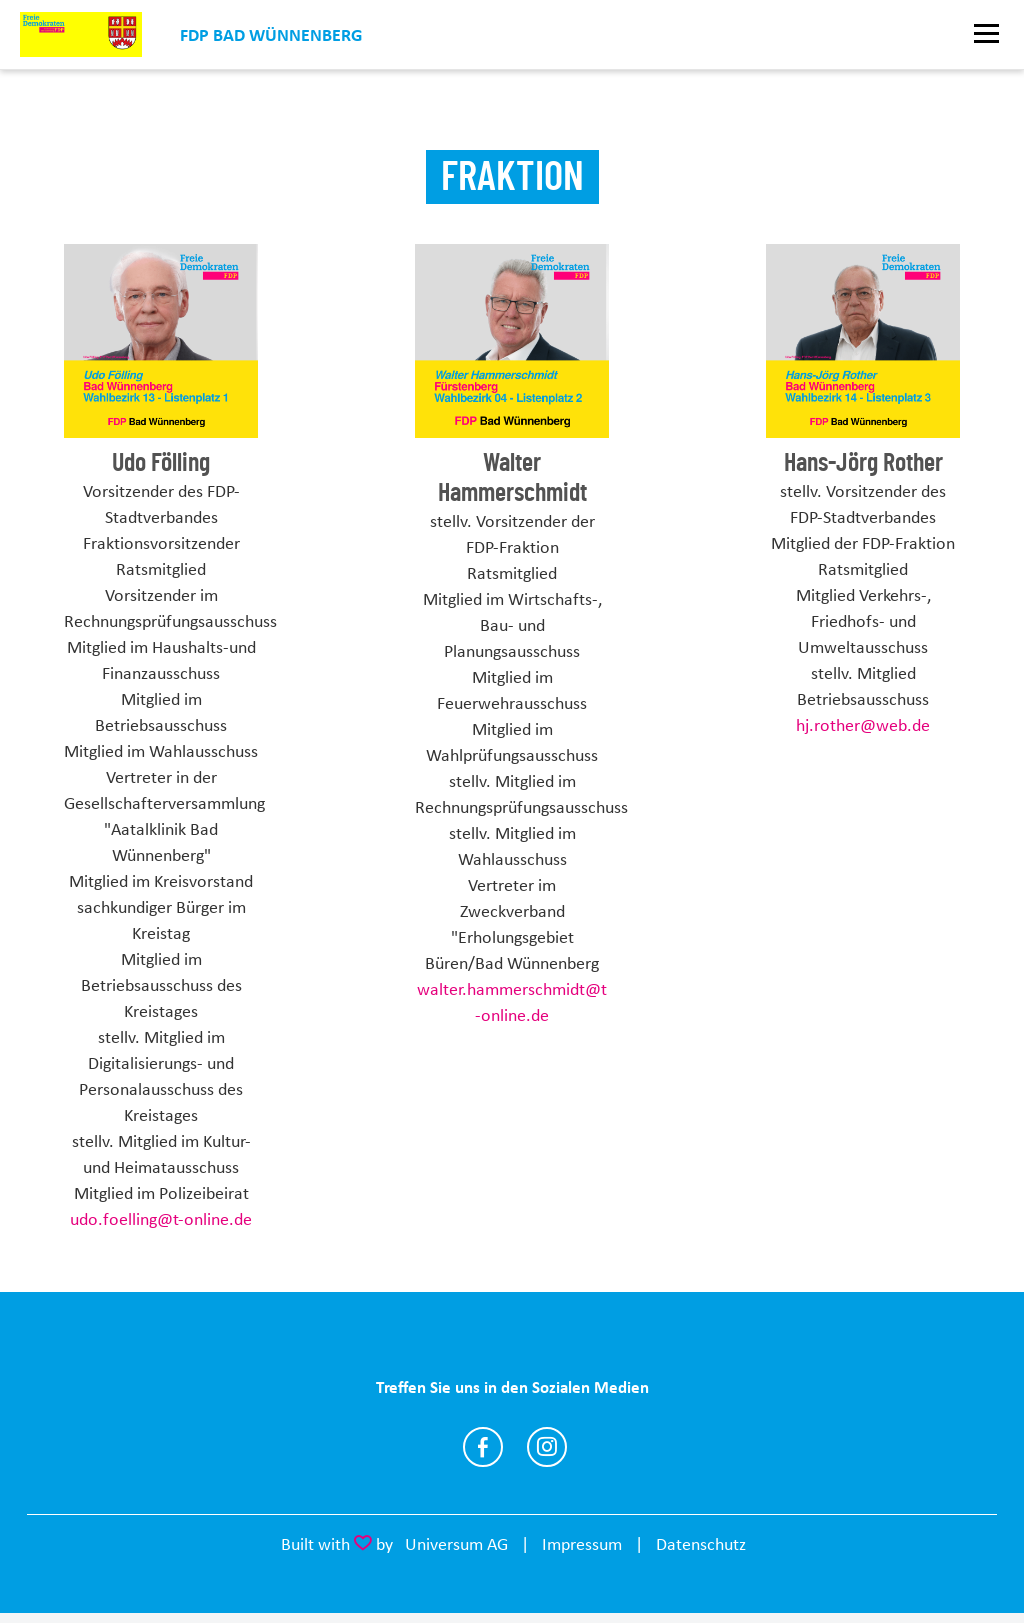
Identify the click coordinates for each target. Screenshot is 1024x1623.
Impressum (582, 1544)
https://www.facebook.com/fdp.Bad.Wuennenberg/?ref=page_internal (483, 1447)
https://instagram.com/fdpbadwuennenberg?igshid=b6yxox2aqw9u (547, 1447)
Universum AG (456, 1544)
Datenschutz (701, 1544)
